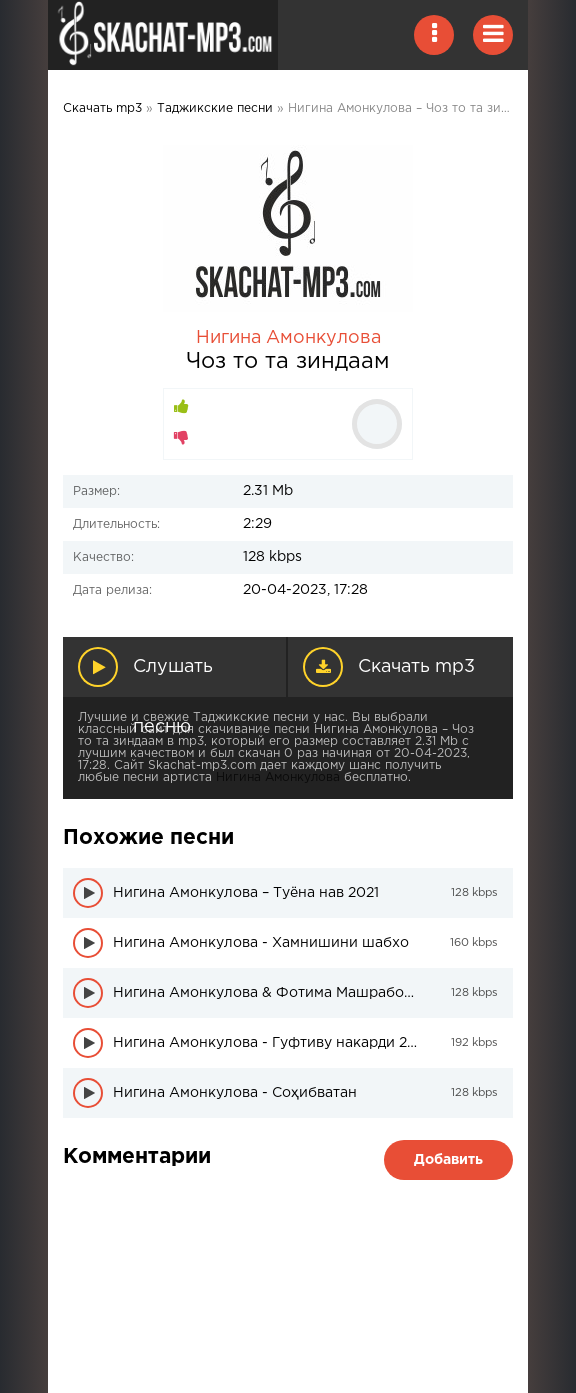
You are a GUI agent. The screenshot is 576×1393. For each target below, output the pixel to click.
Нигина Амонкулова (288, 338)
